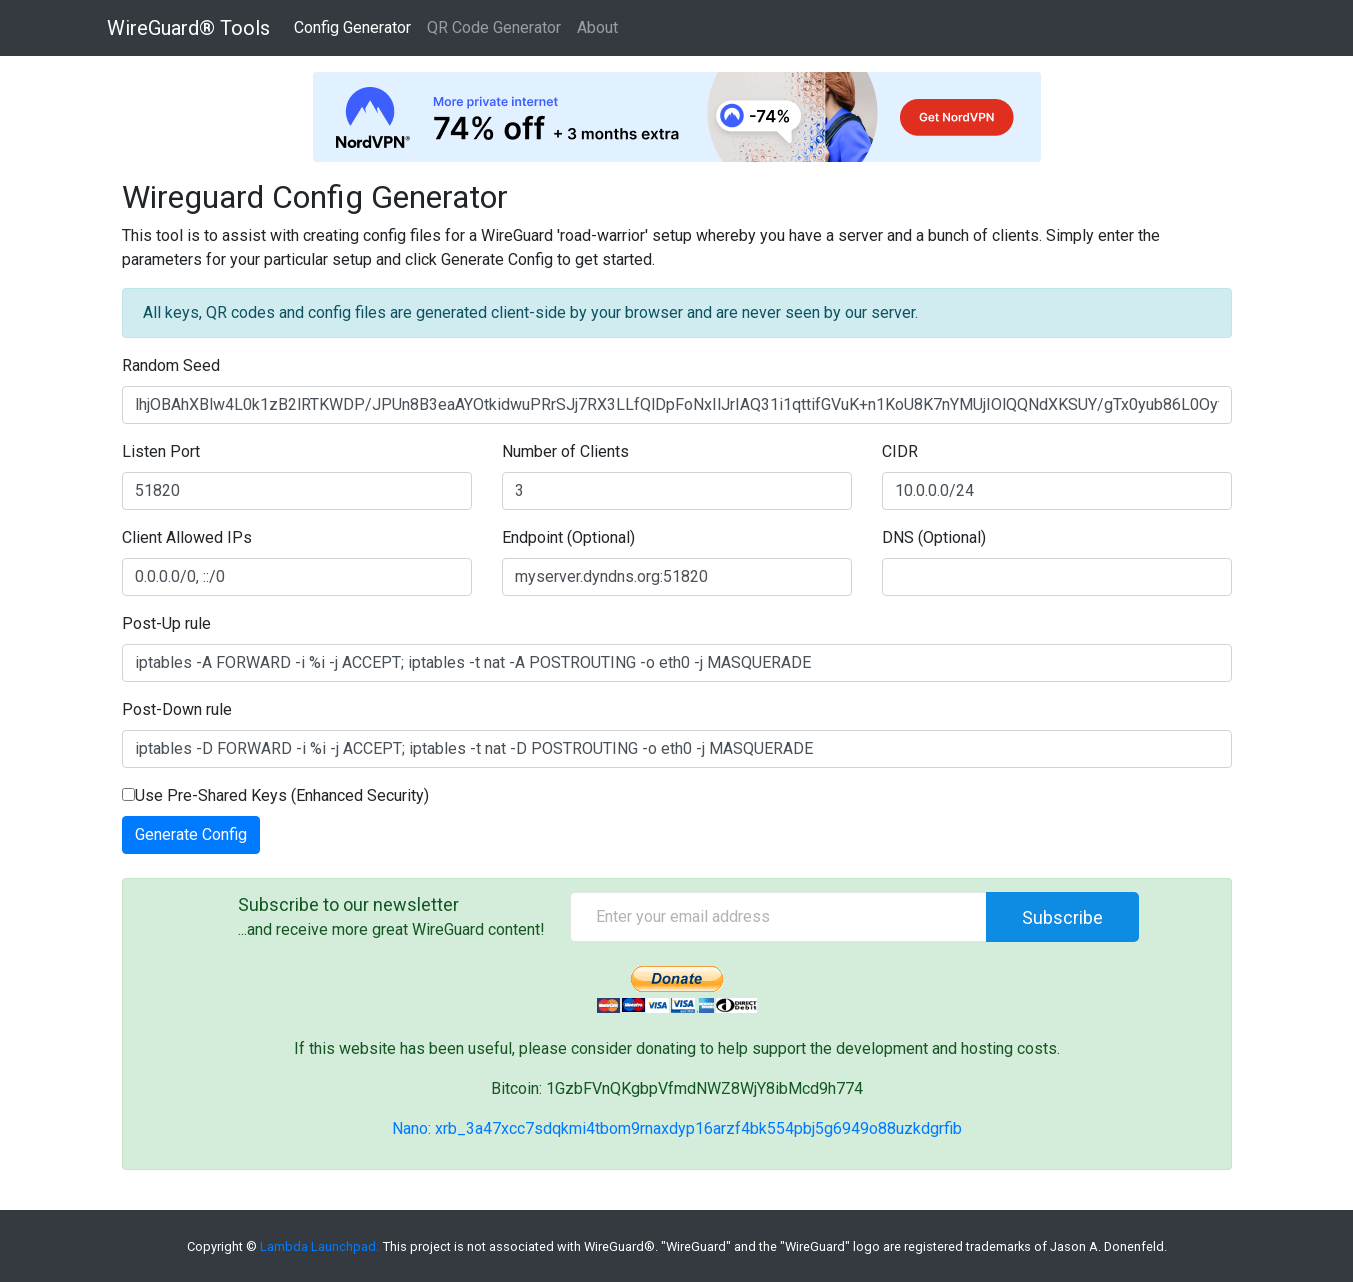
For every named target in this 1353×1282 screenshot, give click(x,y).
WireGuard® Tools (188, 28)
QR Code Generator (494, 27)
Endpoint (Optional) (568, 537)
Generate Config (191, 834)
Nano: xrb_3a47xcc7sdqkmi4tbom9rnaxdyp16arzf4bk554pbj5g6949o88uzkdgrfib (677, 1128)
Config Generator (352, 27)
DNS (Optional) (934, 537)
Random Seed (171, 365)
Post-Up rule (166, 623)
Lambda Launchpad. (319, 1246)
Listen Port (161, 451)
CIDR (900, 451)
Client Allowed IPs (187, 537)
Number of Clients (565, 451)
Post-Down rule (177, 709)
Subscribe (1062, 917)
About (597, 27)
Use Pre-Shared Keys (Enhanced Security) (275, 795)
